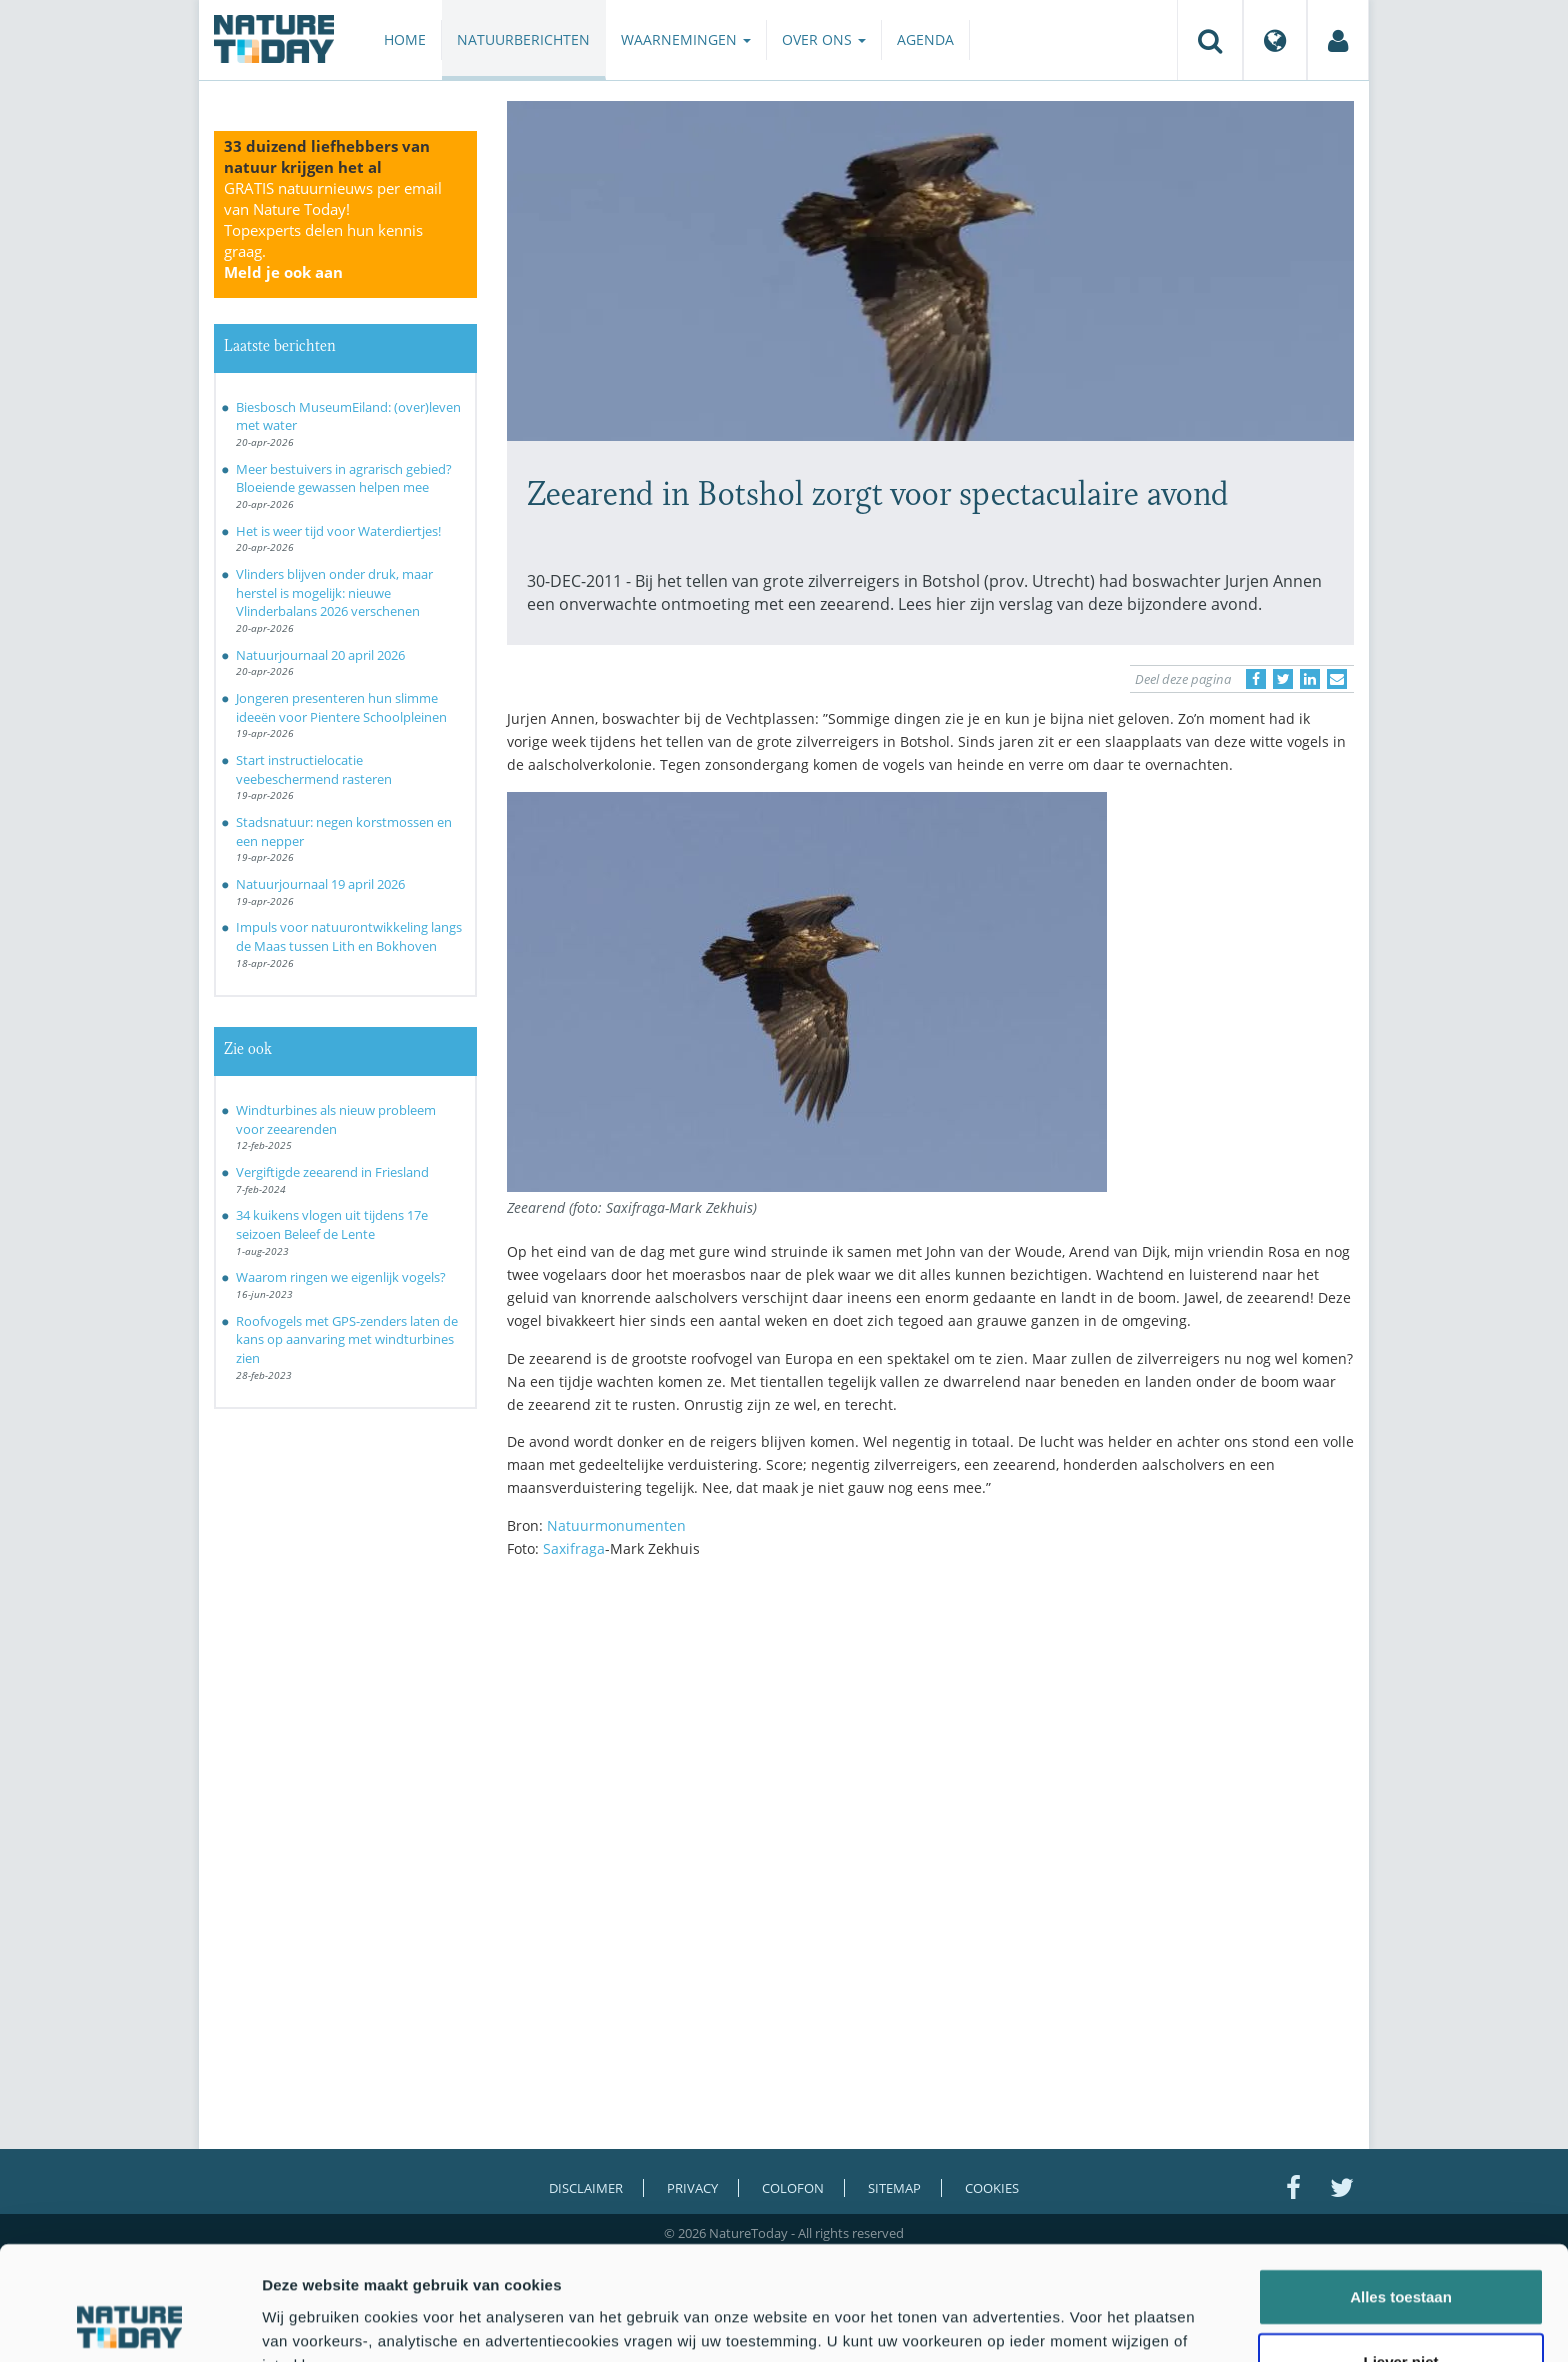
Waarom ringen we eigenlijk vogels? (341, 1277)
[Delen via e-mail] (1337, 679)
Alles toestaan (1401, 2189)
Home (405, 39)
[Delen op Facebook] (1256, 679)
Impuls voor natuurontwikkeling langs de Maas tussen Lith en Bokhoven (349, 936)
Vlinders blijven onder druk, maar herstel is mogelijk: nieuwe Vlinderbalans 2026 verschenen (334, 592)
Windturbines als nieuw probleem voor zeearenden (336, 1119)
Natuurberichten (523, 39)
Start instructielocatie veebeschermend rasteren (314, 769)
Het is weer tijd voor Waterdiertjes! (338, 531)
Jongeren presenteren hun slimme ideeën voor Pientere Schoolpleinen (341, 707)
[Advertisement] (931, 1749)
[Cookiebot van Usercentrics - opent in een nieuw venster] (129, 2323)
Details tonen (1080, 2322)
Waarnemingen (686, 39)
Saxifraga (574, 1548)
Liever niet (1400, 2255)
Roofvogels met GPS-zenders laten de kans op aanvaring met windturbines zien (347, 1339)
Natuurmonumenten (616, 1525)
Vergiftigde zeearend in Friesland (332, 1172)
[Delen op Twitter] (1283, 679)
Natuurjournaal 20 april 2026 (320, 655)
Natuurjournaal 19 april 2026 (320, 884)
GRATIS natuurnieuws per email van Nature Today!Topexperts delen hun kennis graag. (333, 230)
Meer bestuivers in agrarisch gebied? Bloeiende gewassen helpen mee (344, 478)
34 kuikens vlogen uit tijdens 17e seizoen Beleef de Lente (332, 1224)
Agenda (925, 39)
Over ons (824, 39)
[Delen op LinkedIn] (1310, 679)
